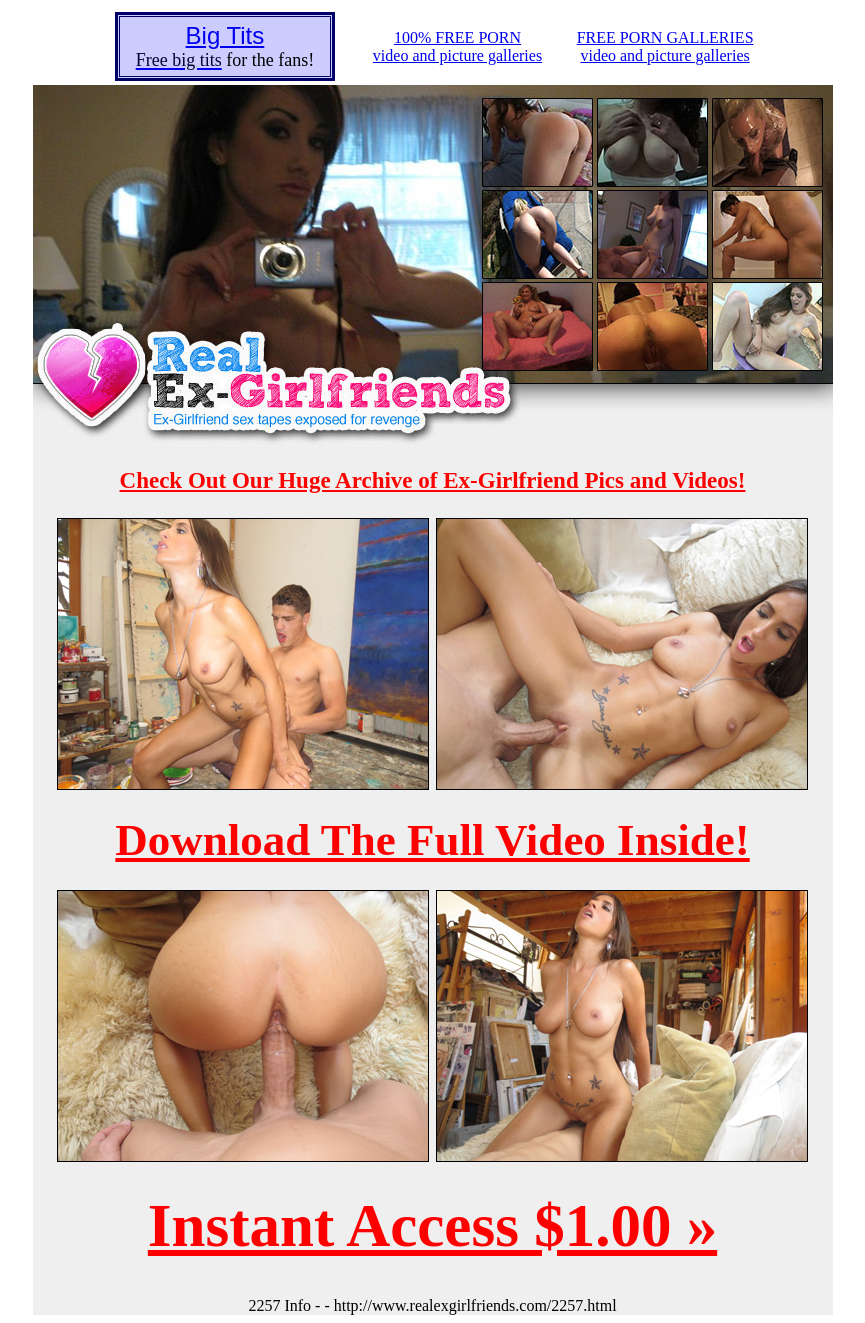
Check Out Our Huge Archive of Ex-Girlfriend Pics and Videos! (433, 480)
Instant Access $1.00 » (432, 1225)
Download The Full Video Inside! (432, 840)
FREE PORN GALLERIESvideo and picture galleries (665, 46)
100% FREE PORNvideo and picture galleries (457, 46)
